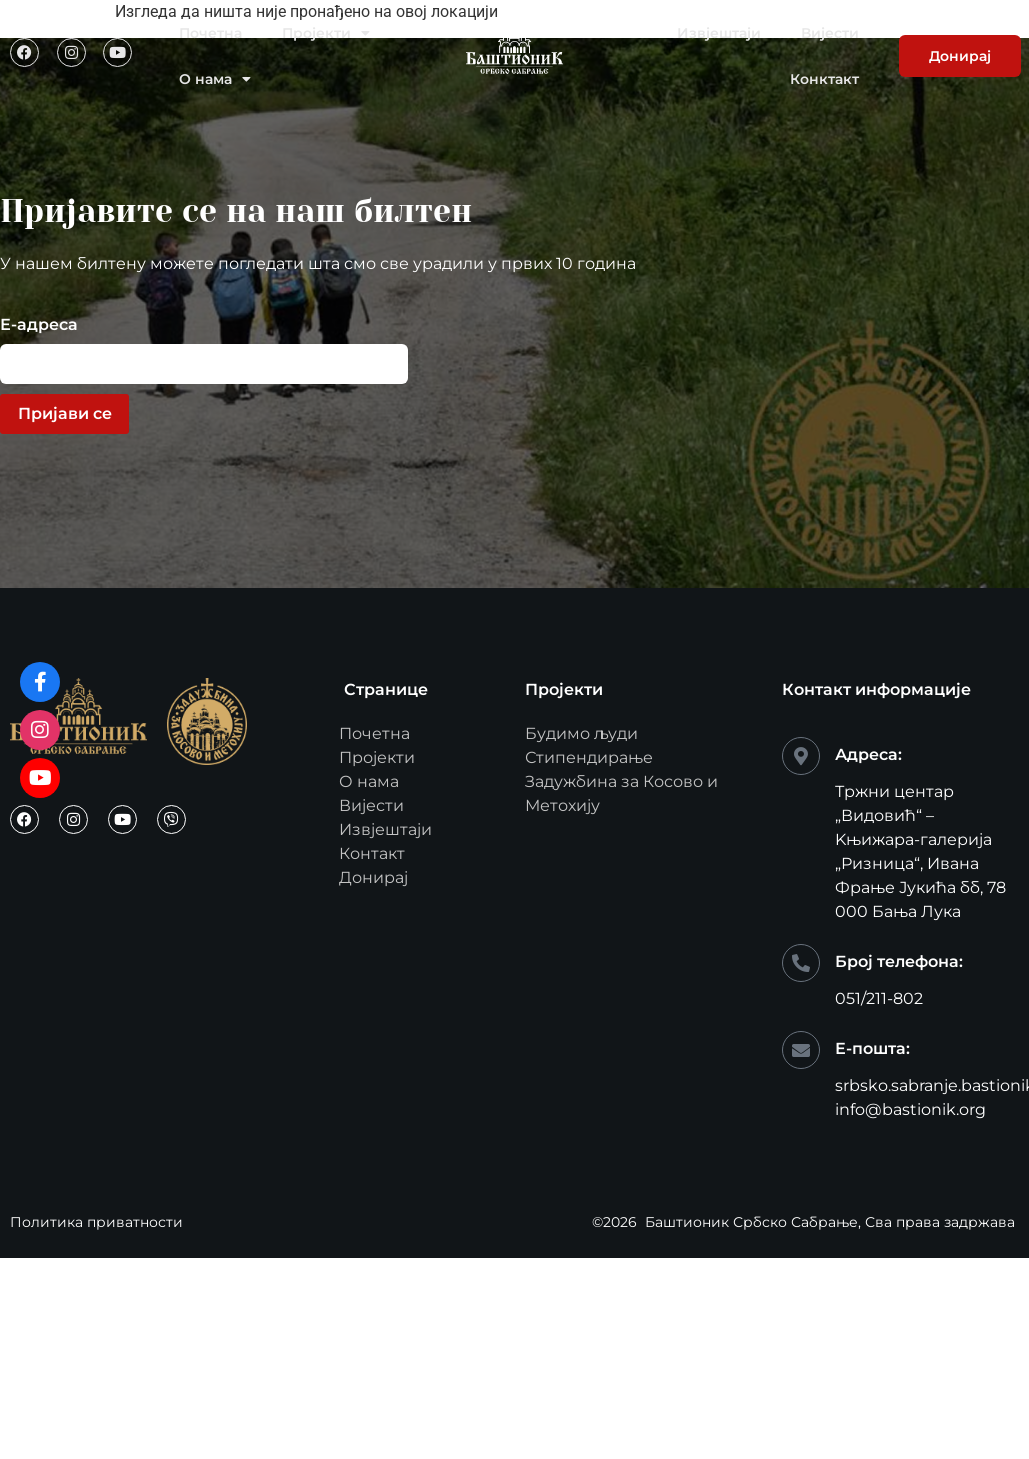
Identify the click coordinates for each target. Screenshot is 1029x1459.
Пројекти (326, 33)
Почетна (210, 33)
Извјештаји (719, 33)
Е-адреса (39, 325)
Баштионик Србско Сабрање (751, 1222)
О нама (215, 79)
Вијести (830, 33)
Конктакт (824, 79)
